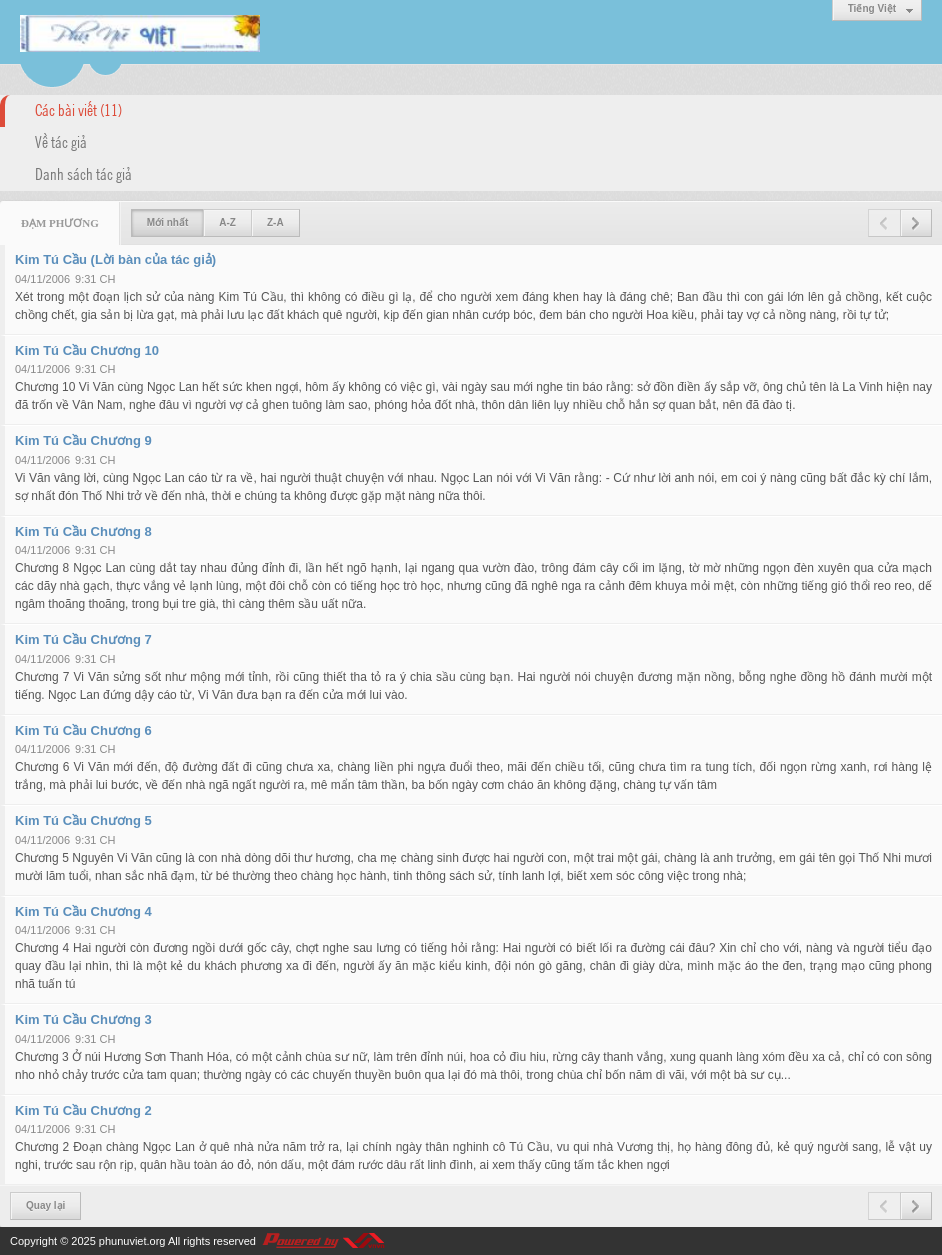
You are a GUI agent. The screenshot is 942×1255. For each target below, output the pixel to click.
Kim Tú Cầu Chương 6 (83, 730)
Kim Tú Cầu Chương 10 (87, 350)
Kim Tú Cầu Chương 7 (83, 639)
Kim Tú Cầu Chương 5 (83, 820)
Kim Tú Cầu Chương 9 (83, 440)
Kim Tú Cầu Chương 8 (83, 531)
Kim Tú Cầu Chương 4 (83, 911)
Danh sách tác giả (83, 173)
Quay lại (45, 1205)
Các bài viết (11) (78, 109)
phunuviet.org (132, 1241)
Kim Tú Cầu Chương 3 (83, 1019)
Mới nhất (167, 222)
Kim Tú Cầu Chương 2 (83, 1110)
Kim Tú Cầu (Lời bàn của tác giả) (115, 259)
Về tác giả (61, 141)
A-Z (227, 222)
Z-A (275, 222)
